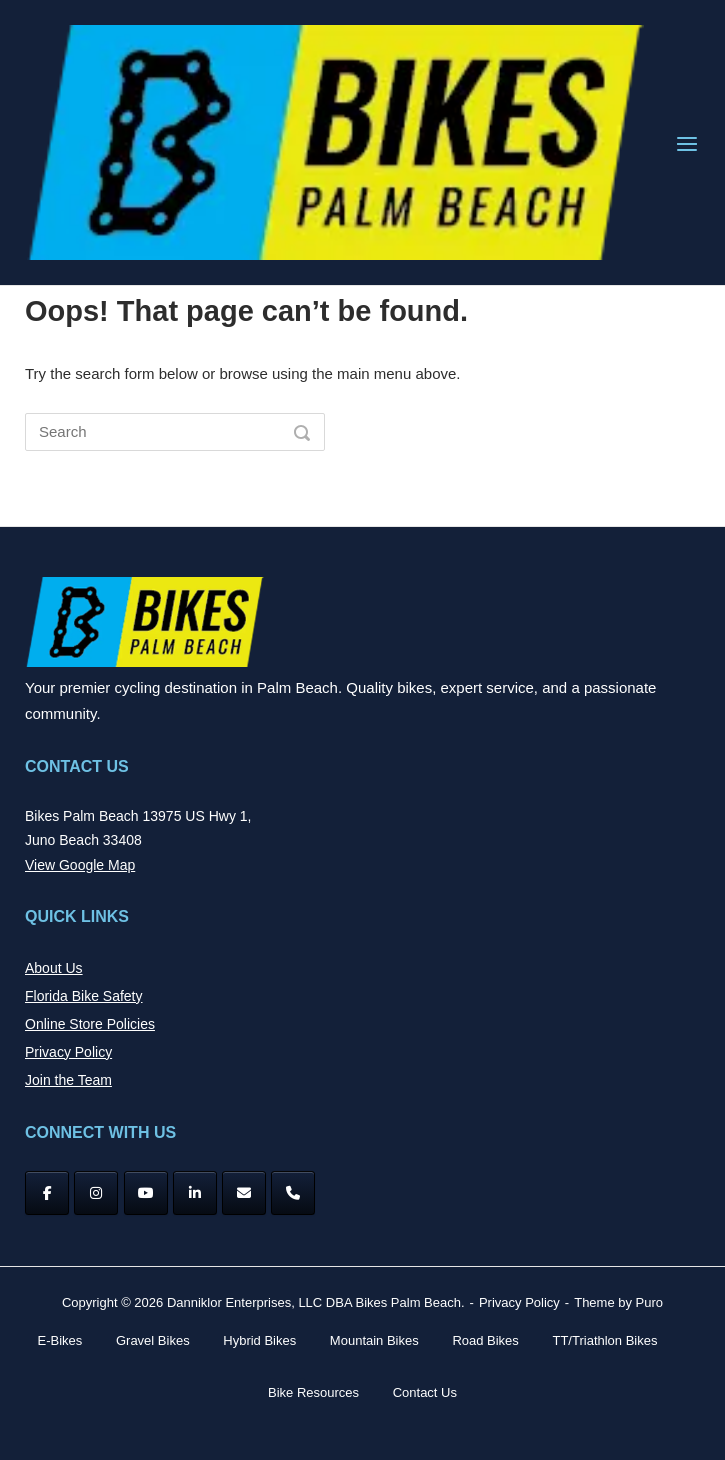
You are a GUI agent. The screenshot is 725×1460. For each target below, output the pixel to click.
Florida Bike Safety (84, 996)
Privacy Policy (68, 1052)
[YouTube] (146, 1193)
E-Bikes (60, 1340)
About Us (54, 968)
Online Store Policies (90, 1024)
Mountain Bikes (374, 1340)
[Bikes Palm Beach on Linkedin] (195, 1193)
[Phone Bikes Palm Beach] (293, 1193)
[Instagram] (96, 1193)
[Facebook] (47, 1193)
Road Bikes (485, 1340)
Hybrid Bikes (259, 1340)
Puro (649, 1302)
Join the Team (68, 1080)
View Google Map (80, 865)
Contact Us (425, 1392)
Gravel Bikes (153, 1340)
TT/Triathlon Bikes (604, 1340)
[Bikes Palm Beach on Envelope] (244, 1193)
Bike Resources (313, 1392)
